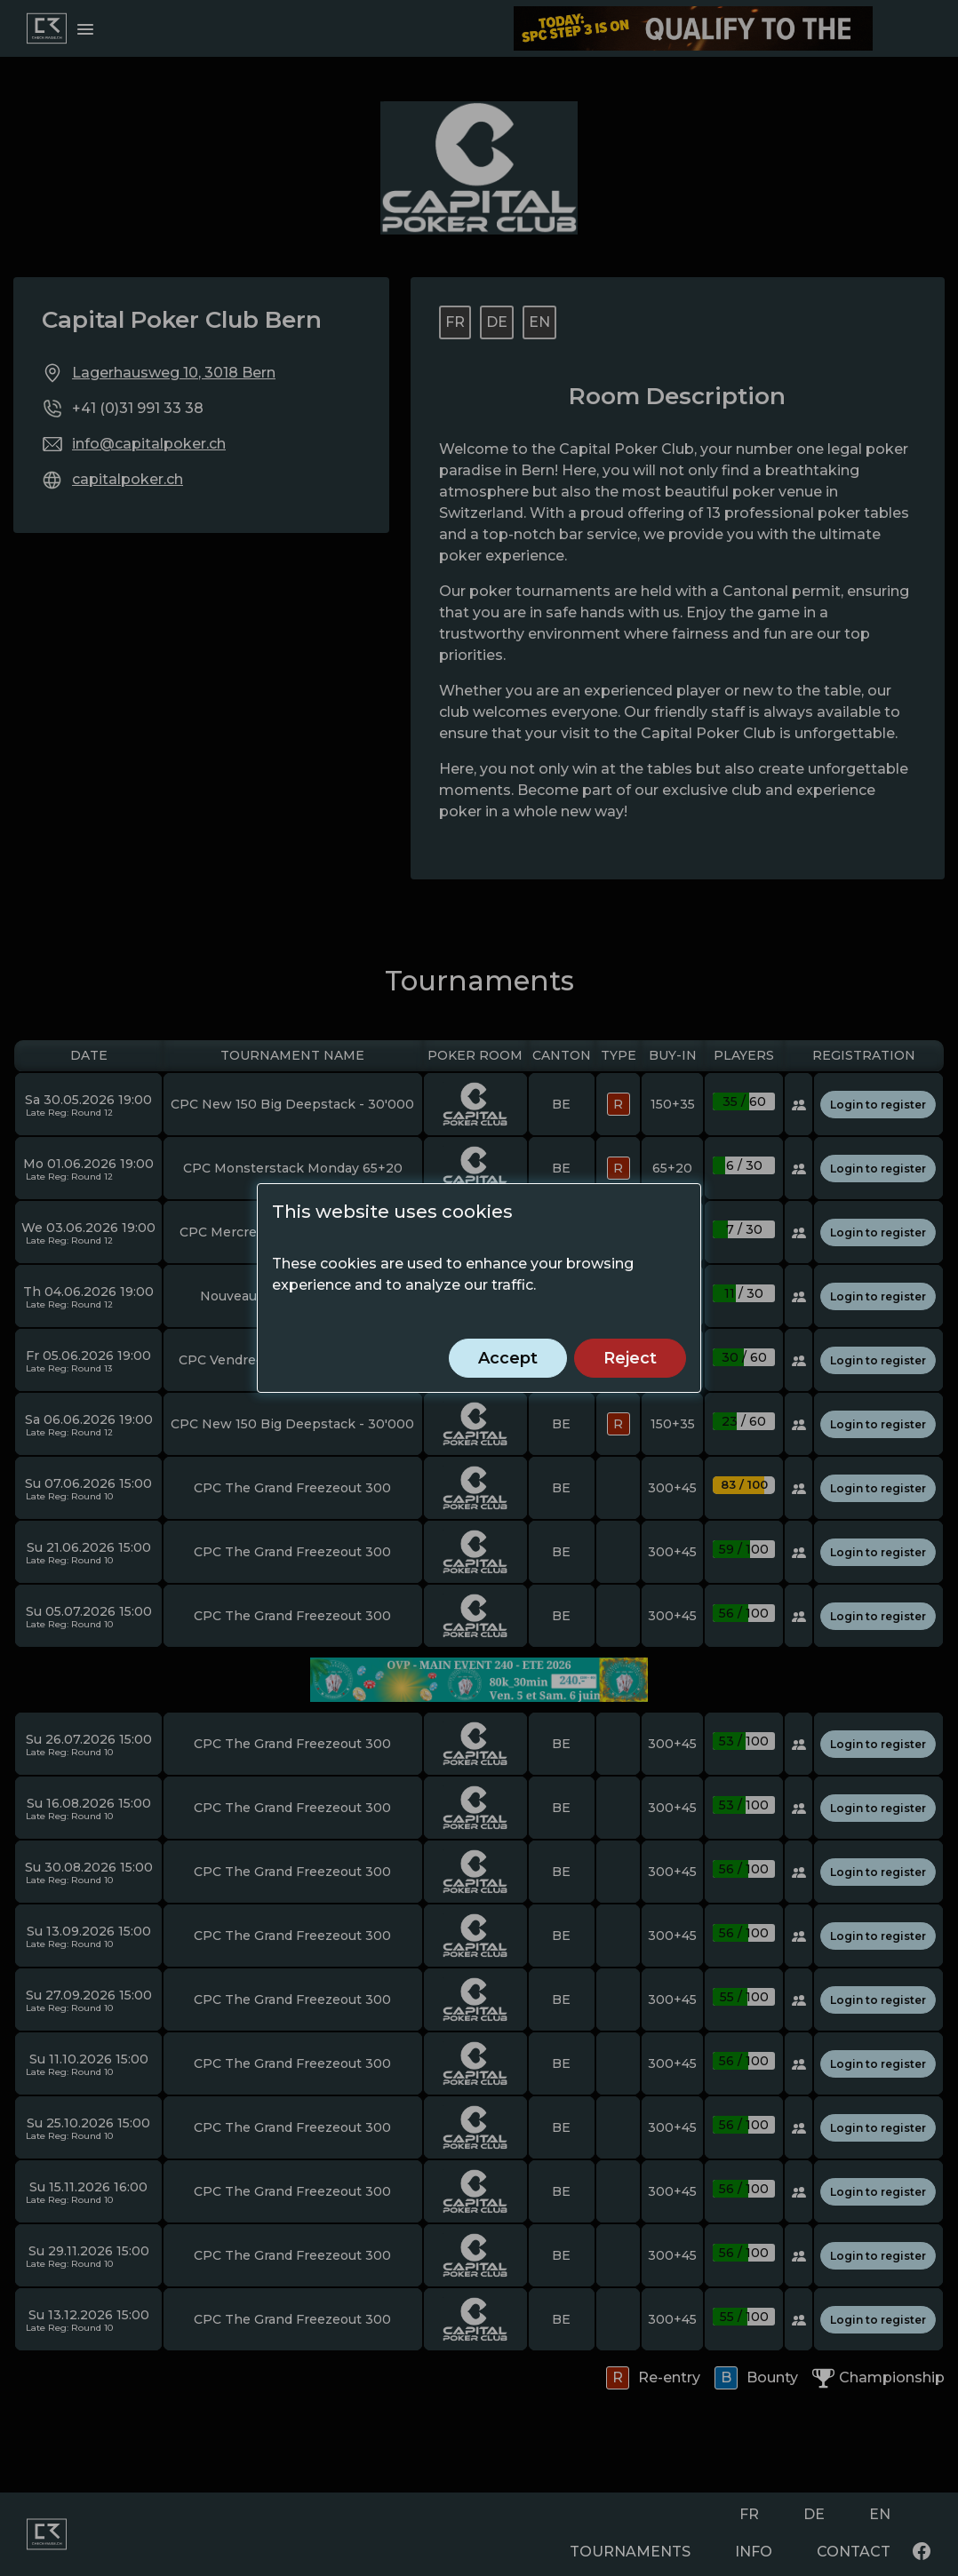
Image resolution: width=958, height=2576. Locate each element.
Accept (508, 1358)
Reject (630, 1358)
